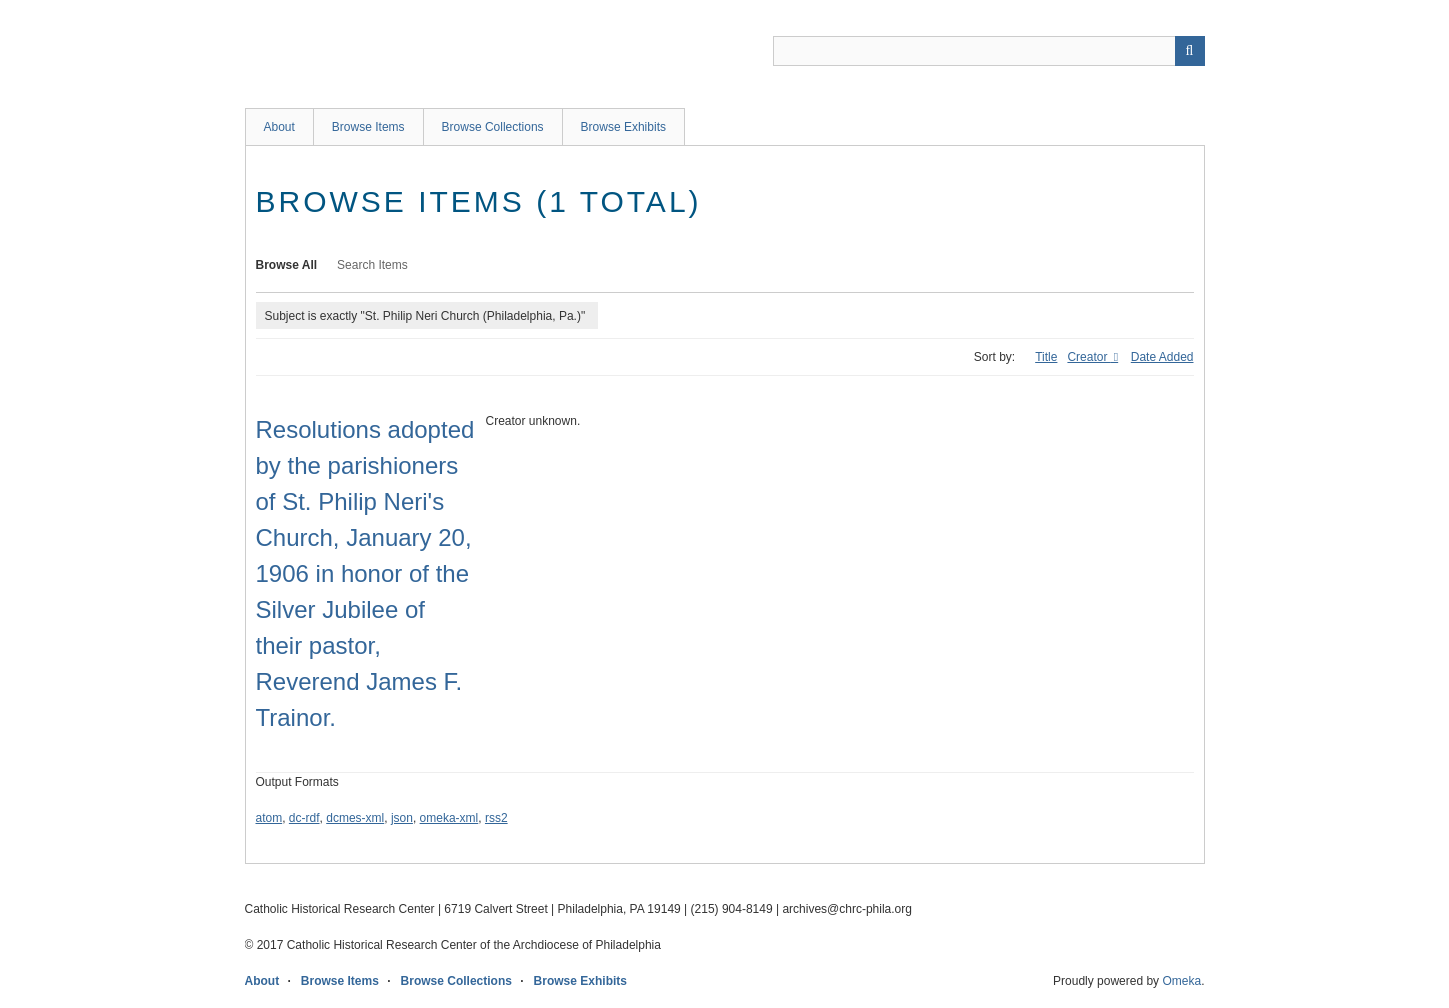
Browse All (287, 265)
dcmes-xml (355, 818)
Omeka (1181, 981)
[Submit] (1190, 51)
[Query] (989, 51)
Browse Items (368, 127)
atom (269, 818)
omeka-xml (449, 818)
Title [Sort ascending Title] (1046, 357)
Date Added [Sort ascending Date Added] (1162, 357)
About (279, 127)
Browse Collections (493, 127)
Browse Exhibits (623, 127)
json (402, 818)
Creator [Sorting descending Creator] (1088, 357)
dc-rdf (304, 818)
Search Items (372, 265)
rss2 (496, 818)
